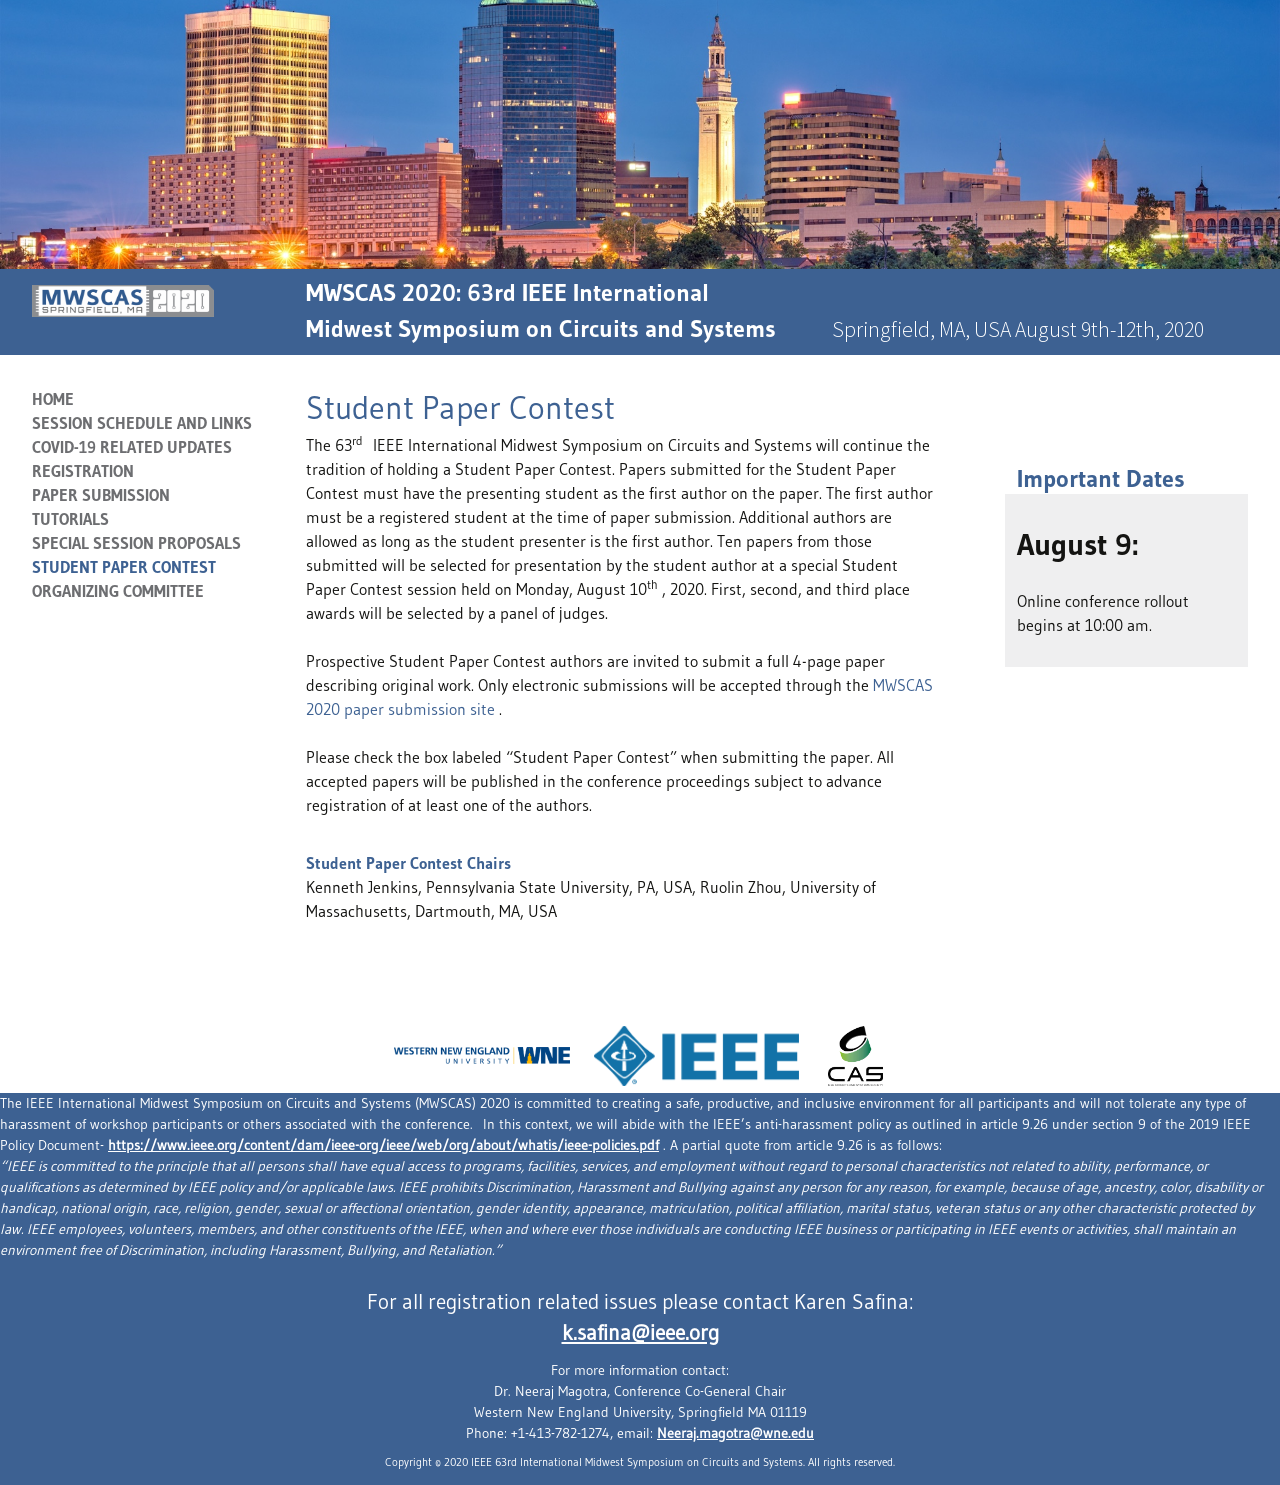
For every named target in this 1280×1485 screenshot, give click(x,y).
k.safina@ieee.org (640, 1333)
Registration (83, 471)
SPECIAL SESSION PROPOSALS (136, 543)
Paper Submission (101, 495)
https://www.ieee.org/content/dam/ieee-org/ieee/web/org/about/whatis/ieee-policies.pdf (383, 1145)
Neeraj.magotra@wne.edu (735, 1433)
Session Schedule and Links (142, 423)
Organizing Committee (118, 591)
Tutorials (70, 519)
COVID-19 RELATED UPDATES (132, 447)
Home (53, 399)
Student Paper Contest (124, 567)
